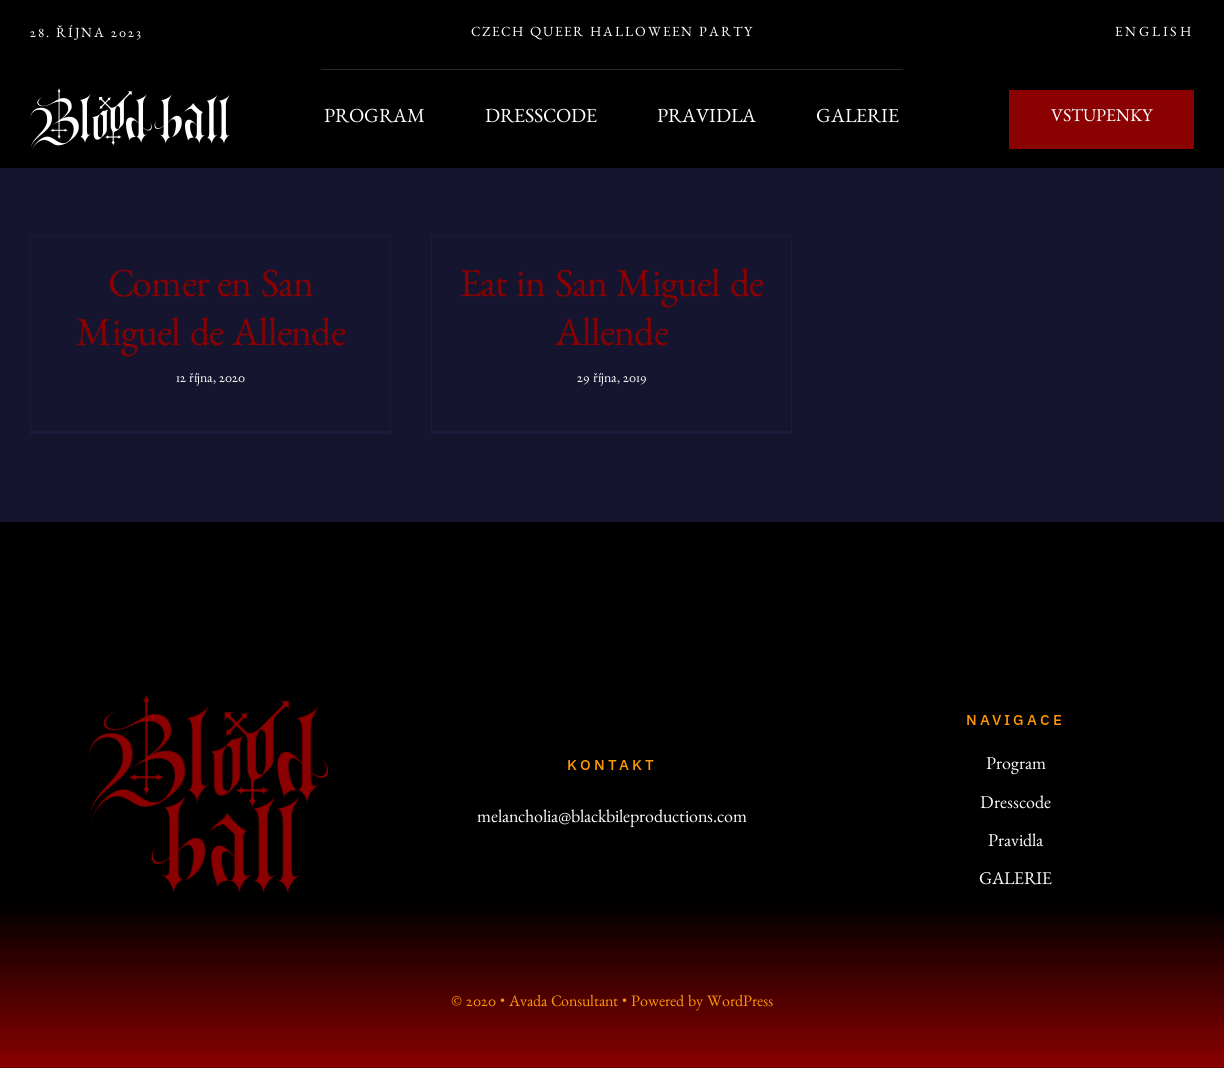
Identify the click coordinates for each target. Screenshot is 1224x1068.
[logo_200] (208, 703)
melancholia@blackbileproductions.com (612, 820)
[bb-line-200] (130, 97)
